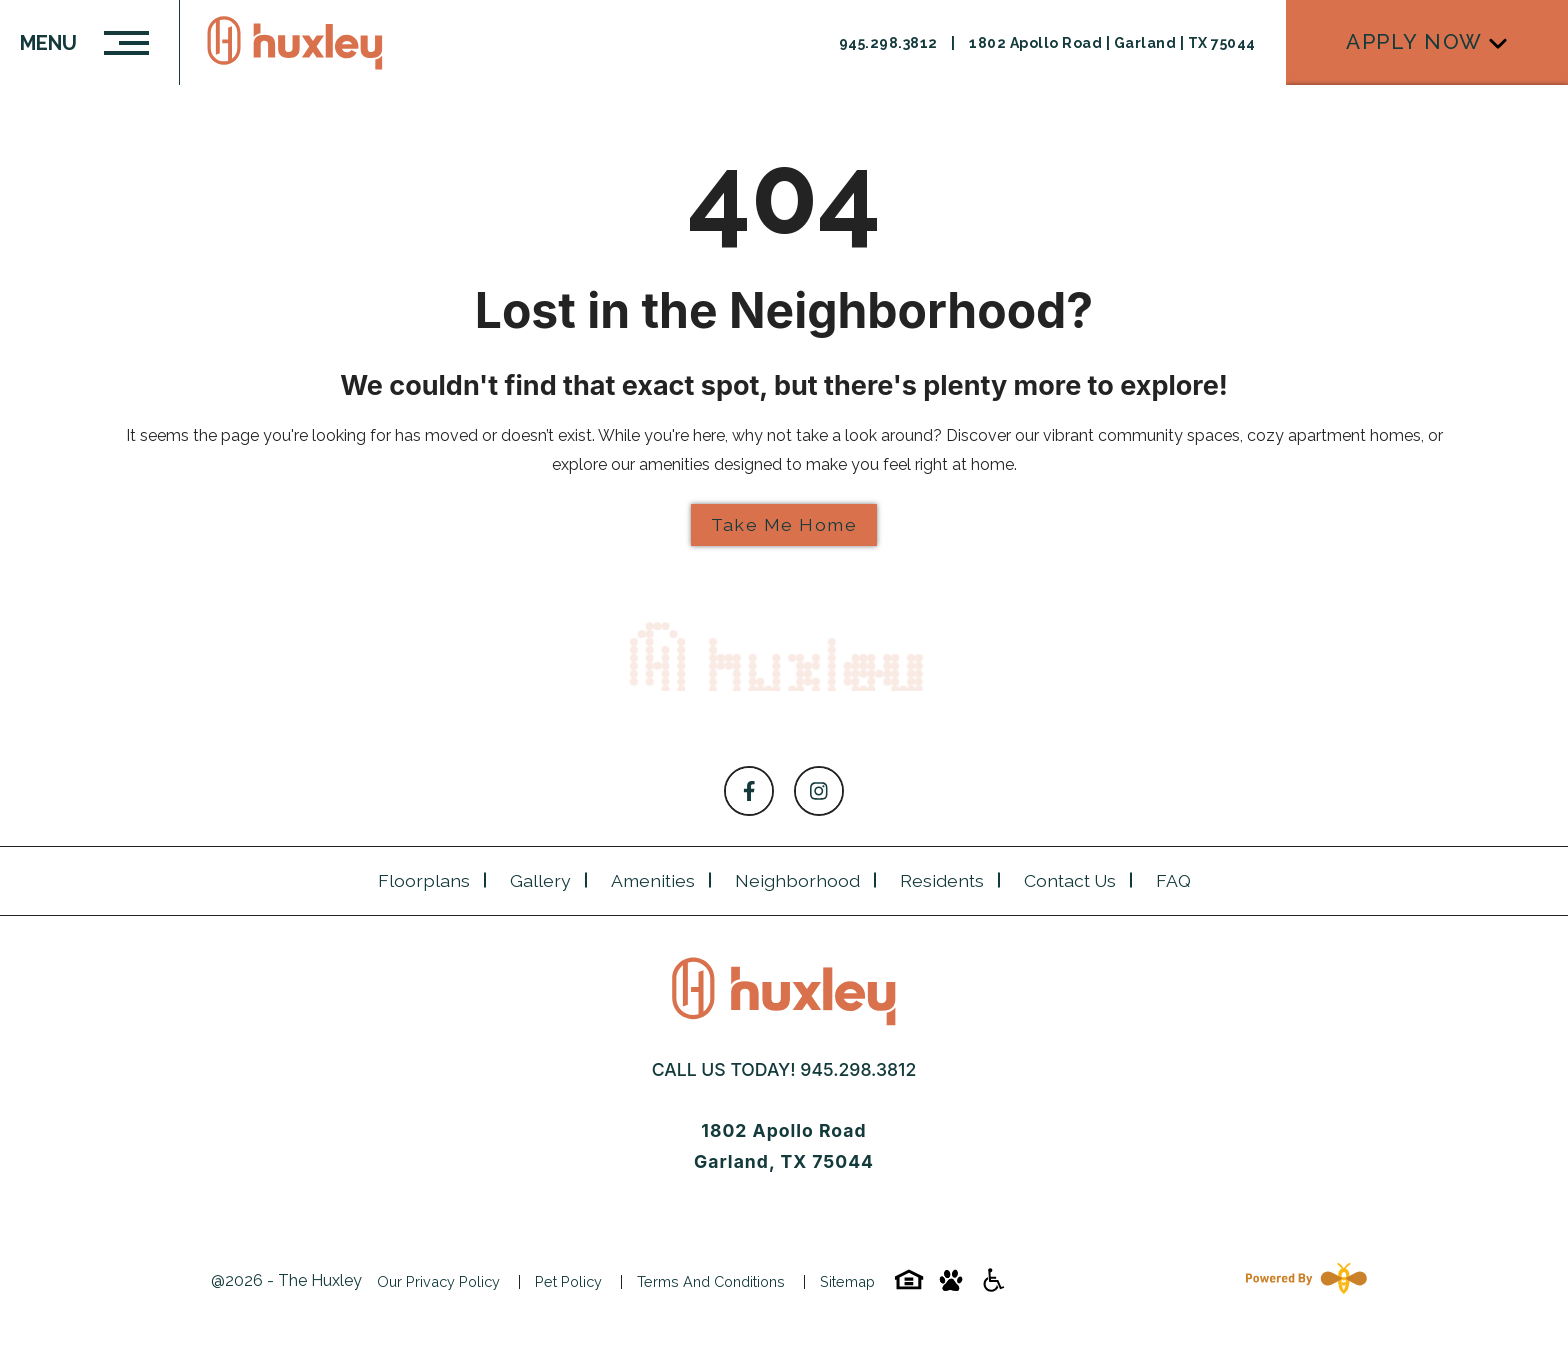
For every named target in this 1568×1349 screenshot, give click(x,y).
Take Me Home (784, 524)
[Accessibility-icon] (993, 1286)
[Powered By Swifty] (1302, 1281)
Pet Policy (568, 1281)
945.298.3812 (858, 1069)
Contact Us (1070, 880)
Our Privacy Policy (438, 1281)
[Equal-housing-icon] (909, 1286)
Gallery (540, 880)
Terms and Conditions (711, 1281)
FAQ (1173, 880)
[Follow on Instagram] (819, 791)
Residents (942, 880)
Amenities (653, 880)
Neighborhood (797, 880)
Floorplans (424, 880)
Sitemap (847, 1281)
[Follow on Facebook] (749, 791)
